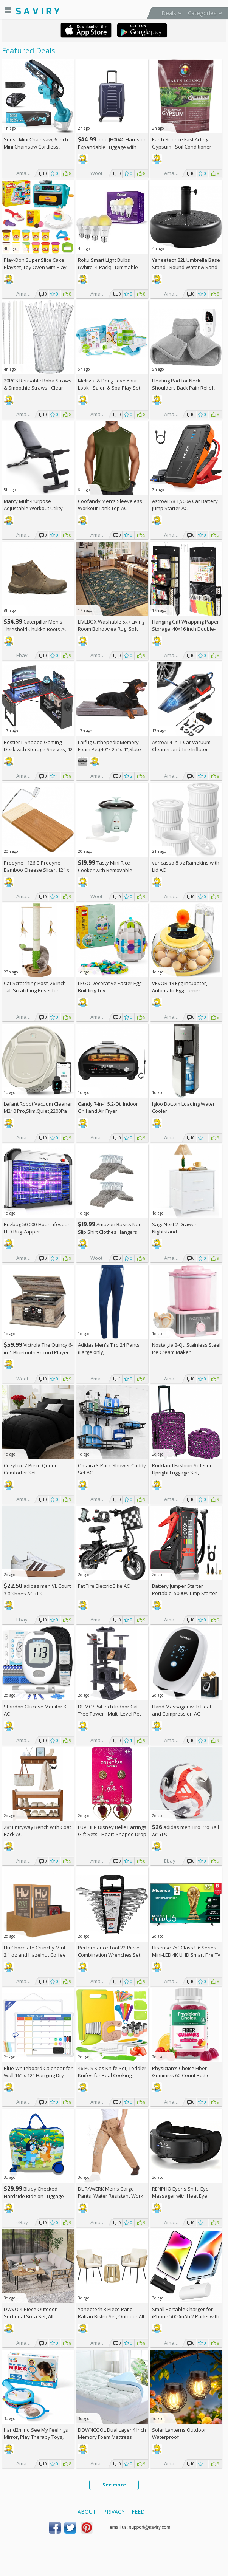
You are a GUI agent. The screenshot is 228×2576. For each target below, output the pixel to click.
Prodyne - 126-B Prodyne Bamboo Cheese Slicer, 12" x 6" (36, 869)
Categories (202, 13)
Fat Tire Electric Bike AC (104, 1586)
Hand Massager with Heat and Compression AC (181, 1710)
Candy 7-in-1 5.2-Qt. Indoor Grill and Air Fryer (108, 1107)
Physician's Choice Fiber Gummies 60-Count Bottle (181, 2072)
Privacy (113, 2511)
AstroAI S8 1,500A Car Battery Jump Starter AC (185, 505)
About (87, 2511)
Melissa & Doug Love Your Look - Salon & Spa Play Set (109, 384)
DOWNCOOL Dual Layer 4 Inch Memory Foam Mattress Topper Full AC (112, 2437)
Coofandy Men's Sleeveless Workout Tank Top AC (110, 505)
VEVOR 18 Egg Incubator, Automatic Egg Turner (179, 987)
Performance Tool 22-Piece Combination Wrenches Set (109, 1951)
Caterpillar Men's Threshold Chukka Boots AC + (35, 629)
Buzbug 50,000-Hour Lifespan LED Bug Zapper (37, 1228)
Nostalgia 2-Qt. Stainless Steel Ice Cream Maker (186, 1348)
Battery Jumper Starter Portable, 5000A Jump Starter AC (184, 1593)
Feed (138, 2511)
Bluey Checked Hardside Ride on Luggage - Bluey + (35, 2196)
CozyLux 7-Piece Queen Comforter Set (31, 1469)
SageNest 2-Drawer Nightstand (174, 1228)
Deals (168, 13)
